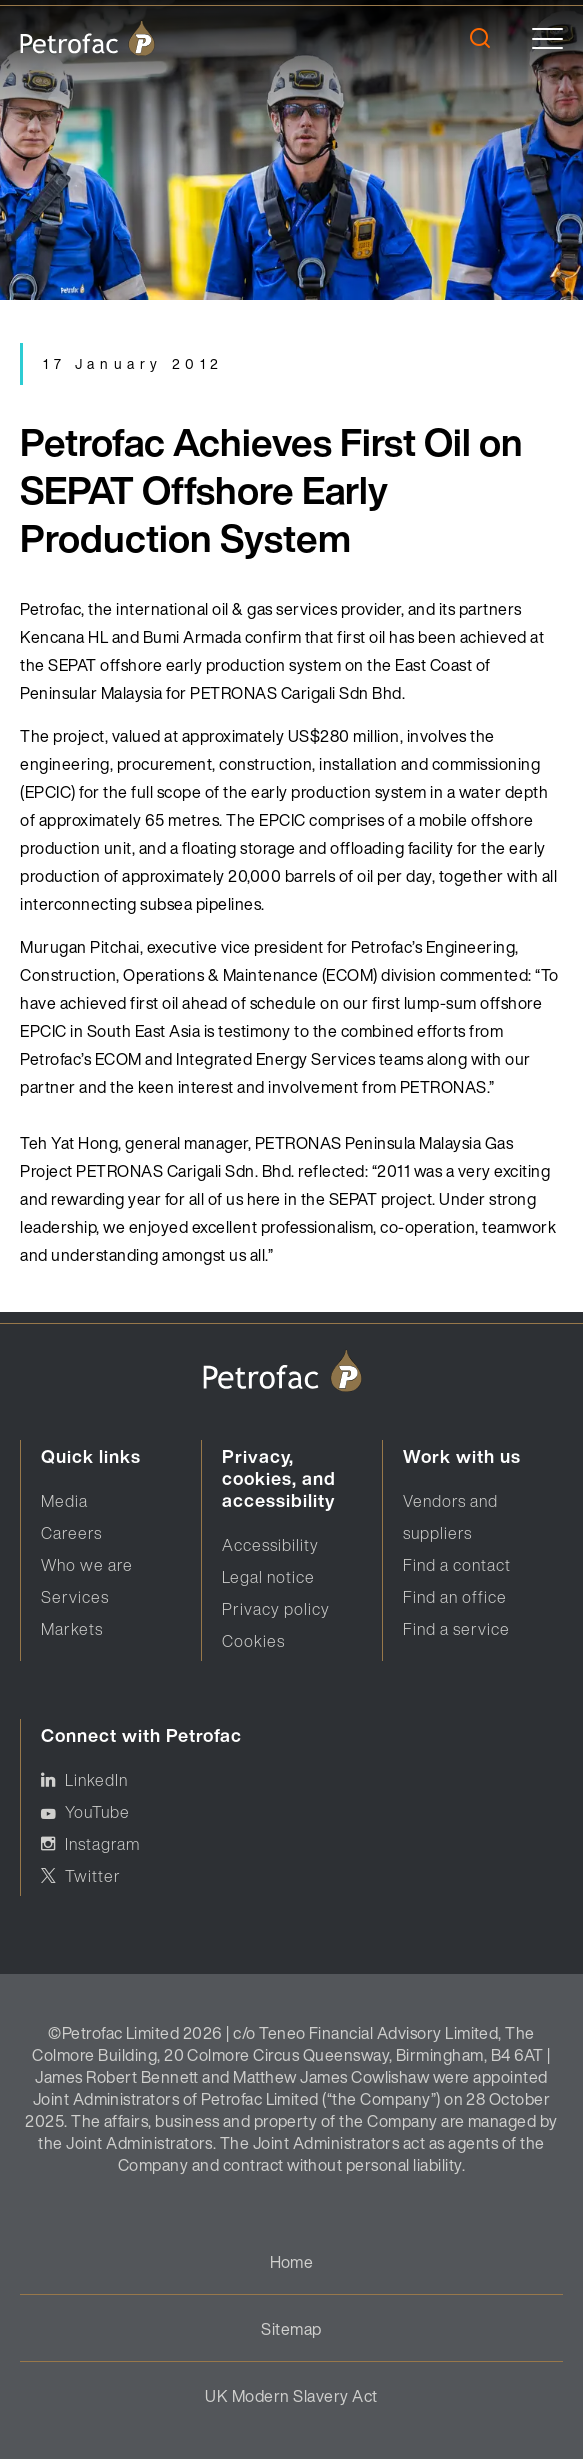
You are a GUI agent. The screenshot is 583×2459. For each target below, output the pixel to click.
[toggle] (547, 38)
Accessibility (270, 1545)
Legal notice (268, 1577)
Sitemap (291, 2329)
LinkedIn (96, 1780)
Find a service (456, 1629)
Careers (71, 1533)
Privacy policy (276, 1609)
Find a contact (457, 1565)
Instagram (102, 1844)
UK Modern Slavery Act (291, 2396)
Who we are (87, 1565)
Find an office (455, 1597)
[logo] (87, 38)
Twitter (93, 1876)
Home (292, 2262)
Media (64, 1501)
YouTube (97, 1812)
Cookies (253, 1641)
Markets (72, 1629)
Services (75, 1597)
